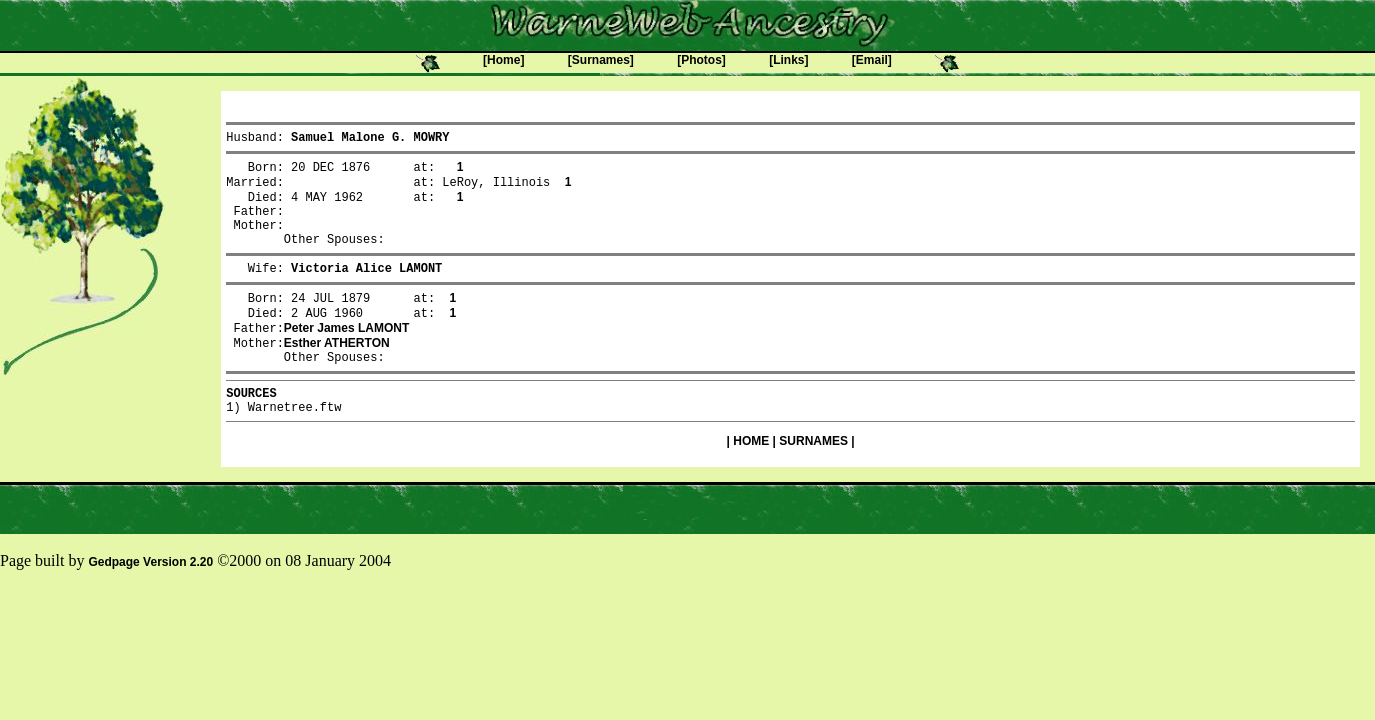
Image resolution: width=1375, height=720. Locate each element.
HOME (751, 479)
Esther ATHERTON (337, 372)
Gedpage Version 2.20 (150, 600)
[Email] (872, 60)
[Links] (788, 60)
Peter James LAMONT (346, 355)
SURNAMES (813, 479)
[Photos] (701, 60)
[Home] (503, 60)
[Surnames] (601, 60)
